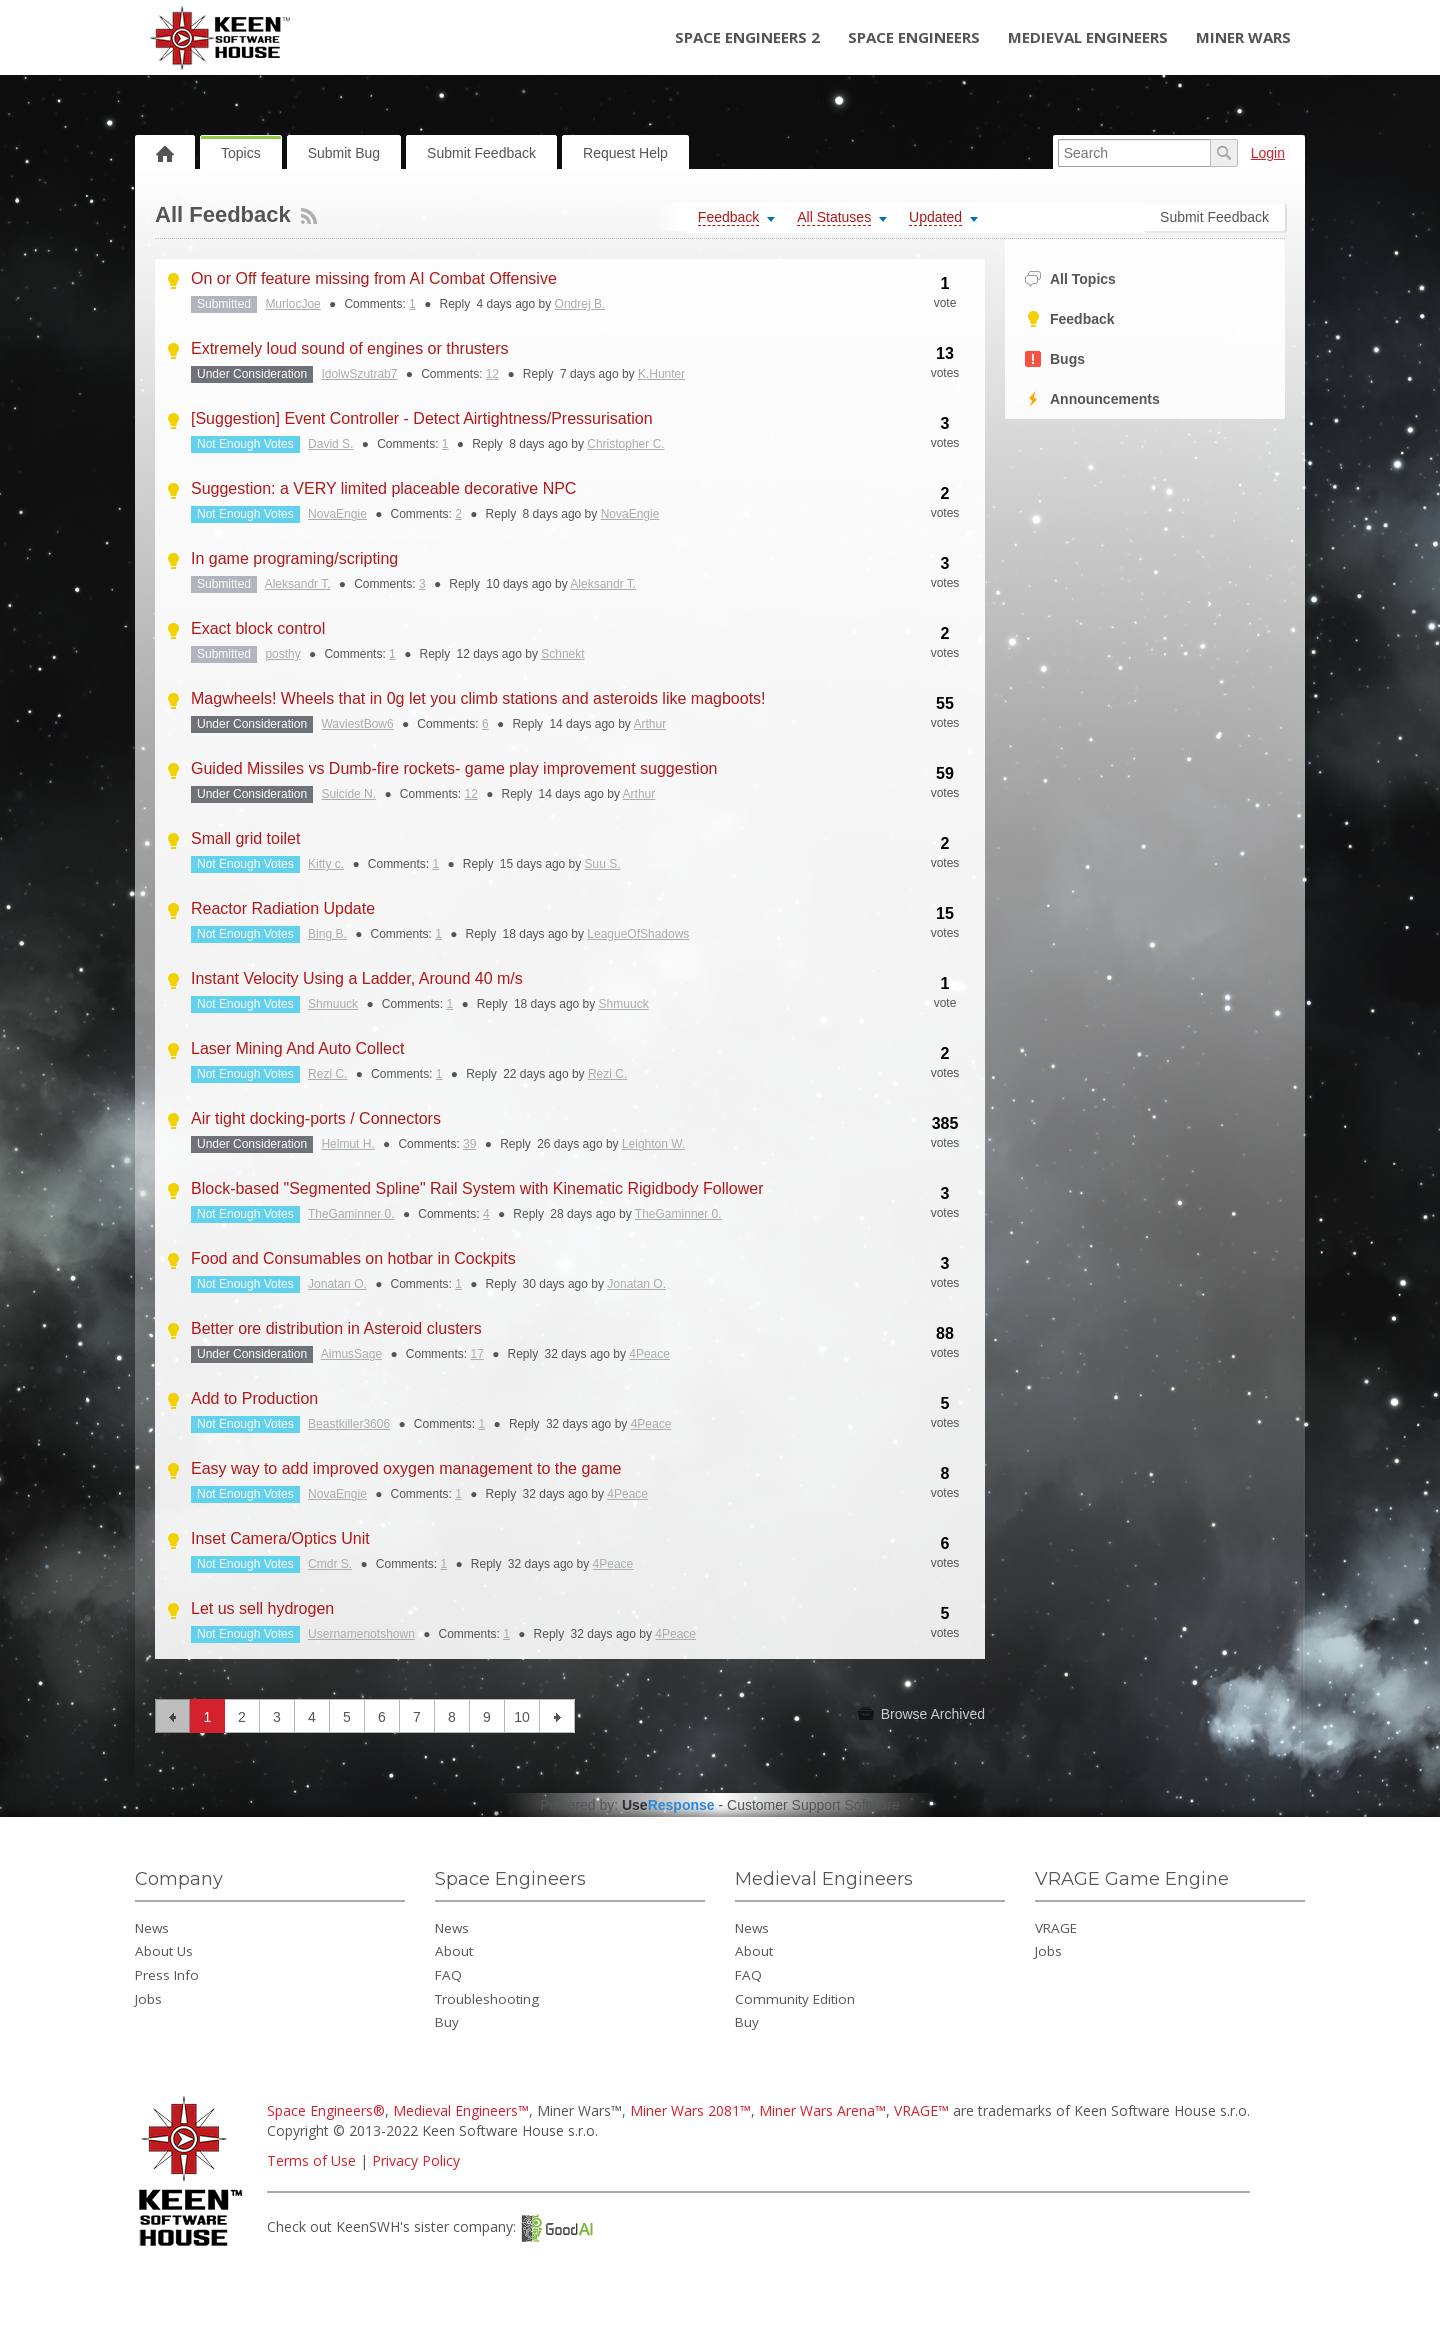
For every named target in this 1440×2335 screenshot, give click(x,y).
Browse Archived (921, 1714)
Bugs (1055, 359)
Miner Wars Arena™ (822, 2110)
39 (469, 1144)
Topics (241, 153)
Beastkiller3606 (349, 1424)
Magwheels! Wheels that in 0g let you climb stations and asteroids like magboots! (478, 698)
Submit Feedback (481, 153)
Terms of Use (311, 2160)
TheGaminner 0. (351, 1214)
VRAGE (1056, 1928)
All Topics (1070, 279)
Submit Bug (344, 153)
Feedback (1070, 319)
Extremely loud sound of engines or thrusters (350, 348)
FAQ (448, 1975)
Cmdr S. (330, 1564)
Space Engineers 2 (747, 37)
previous (172, 1716)
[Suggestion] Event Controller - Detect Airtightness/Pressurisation (422, 418)
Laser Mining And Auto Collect (297, 1048)
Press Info (167, 1975)
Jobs (148, 1999)
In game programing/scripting (294, 558)
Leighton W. (653, 1144)
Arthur (649, 724)
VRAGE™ (921, 2110)
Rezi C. (327, 1074)
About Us (164, 1951)
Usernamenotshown (361, 1634)
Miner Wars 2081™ (690, 2110)
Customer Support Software (813, 1805)
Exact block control (258, 628)
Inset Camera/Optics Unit (280, 1538)
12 (492, 374)
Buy (447, 2022)
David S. (330, 444)
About (454, 1951)
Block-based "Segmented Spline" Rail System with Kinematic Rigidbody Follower (477, 1188)
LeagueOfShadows (638, 934)
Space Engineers (914, 37)
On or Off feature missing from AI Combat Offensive (374, 278)
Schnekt (562, 654)
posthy (282, 654)
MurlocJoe (292, 304)
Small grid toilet (245, 838)
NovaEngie (337, 514)
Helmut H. (347, 1144)
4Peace (649, 1354)
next (557, 1716)
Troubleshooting (487, 1999)
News (152, 1928)
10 (522, 1717)
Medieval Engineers (1088, 37)
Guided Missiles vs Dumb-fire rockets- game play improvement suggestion (454, 768)
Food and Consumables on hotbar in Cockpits (353, 1258)
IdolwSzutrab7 (359, 374)
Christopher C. (625, 444)
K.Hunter (661, 374)
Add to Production (254, 1398)
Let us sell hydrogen (262, 1608)
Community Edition (795, 1999)
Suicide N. (348, 794)
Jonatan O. (337, 1284)
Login (1268, 153)
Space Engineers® (326, 2110)
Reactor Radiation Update (283, 908)
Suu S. (603, 864)
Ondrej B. (580, 304)
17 (476, 1354)
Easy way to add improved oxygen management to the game (406, 1468)
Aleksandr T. (298, 584)
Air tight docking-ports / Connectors (316, 1118)
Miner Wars (1243, 37)
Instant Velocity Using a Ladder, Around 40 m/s (357, 978)
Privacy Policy (416, 2160)
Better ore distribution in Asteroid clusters (336, 1328)
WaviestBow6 (357, 724)
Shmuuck (333, 1004)
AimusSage (351, 1354)
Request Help (625, 153)
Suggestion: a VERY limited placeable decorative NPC (383, 488)
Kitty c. (326, 864)
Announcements (1092, 399)
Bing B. (327, 934)
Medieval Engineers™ (461, 2110)
